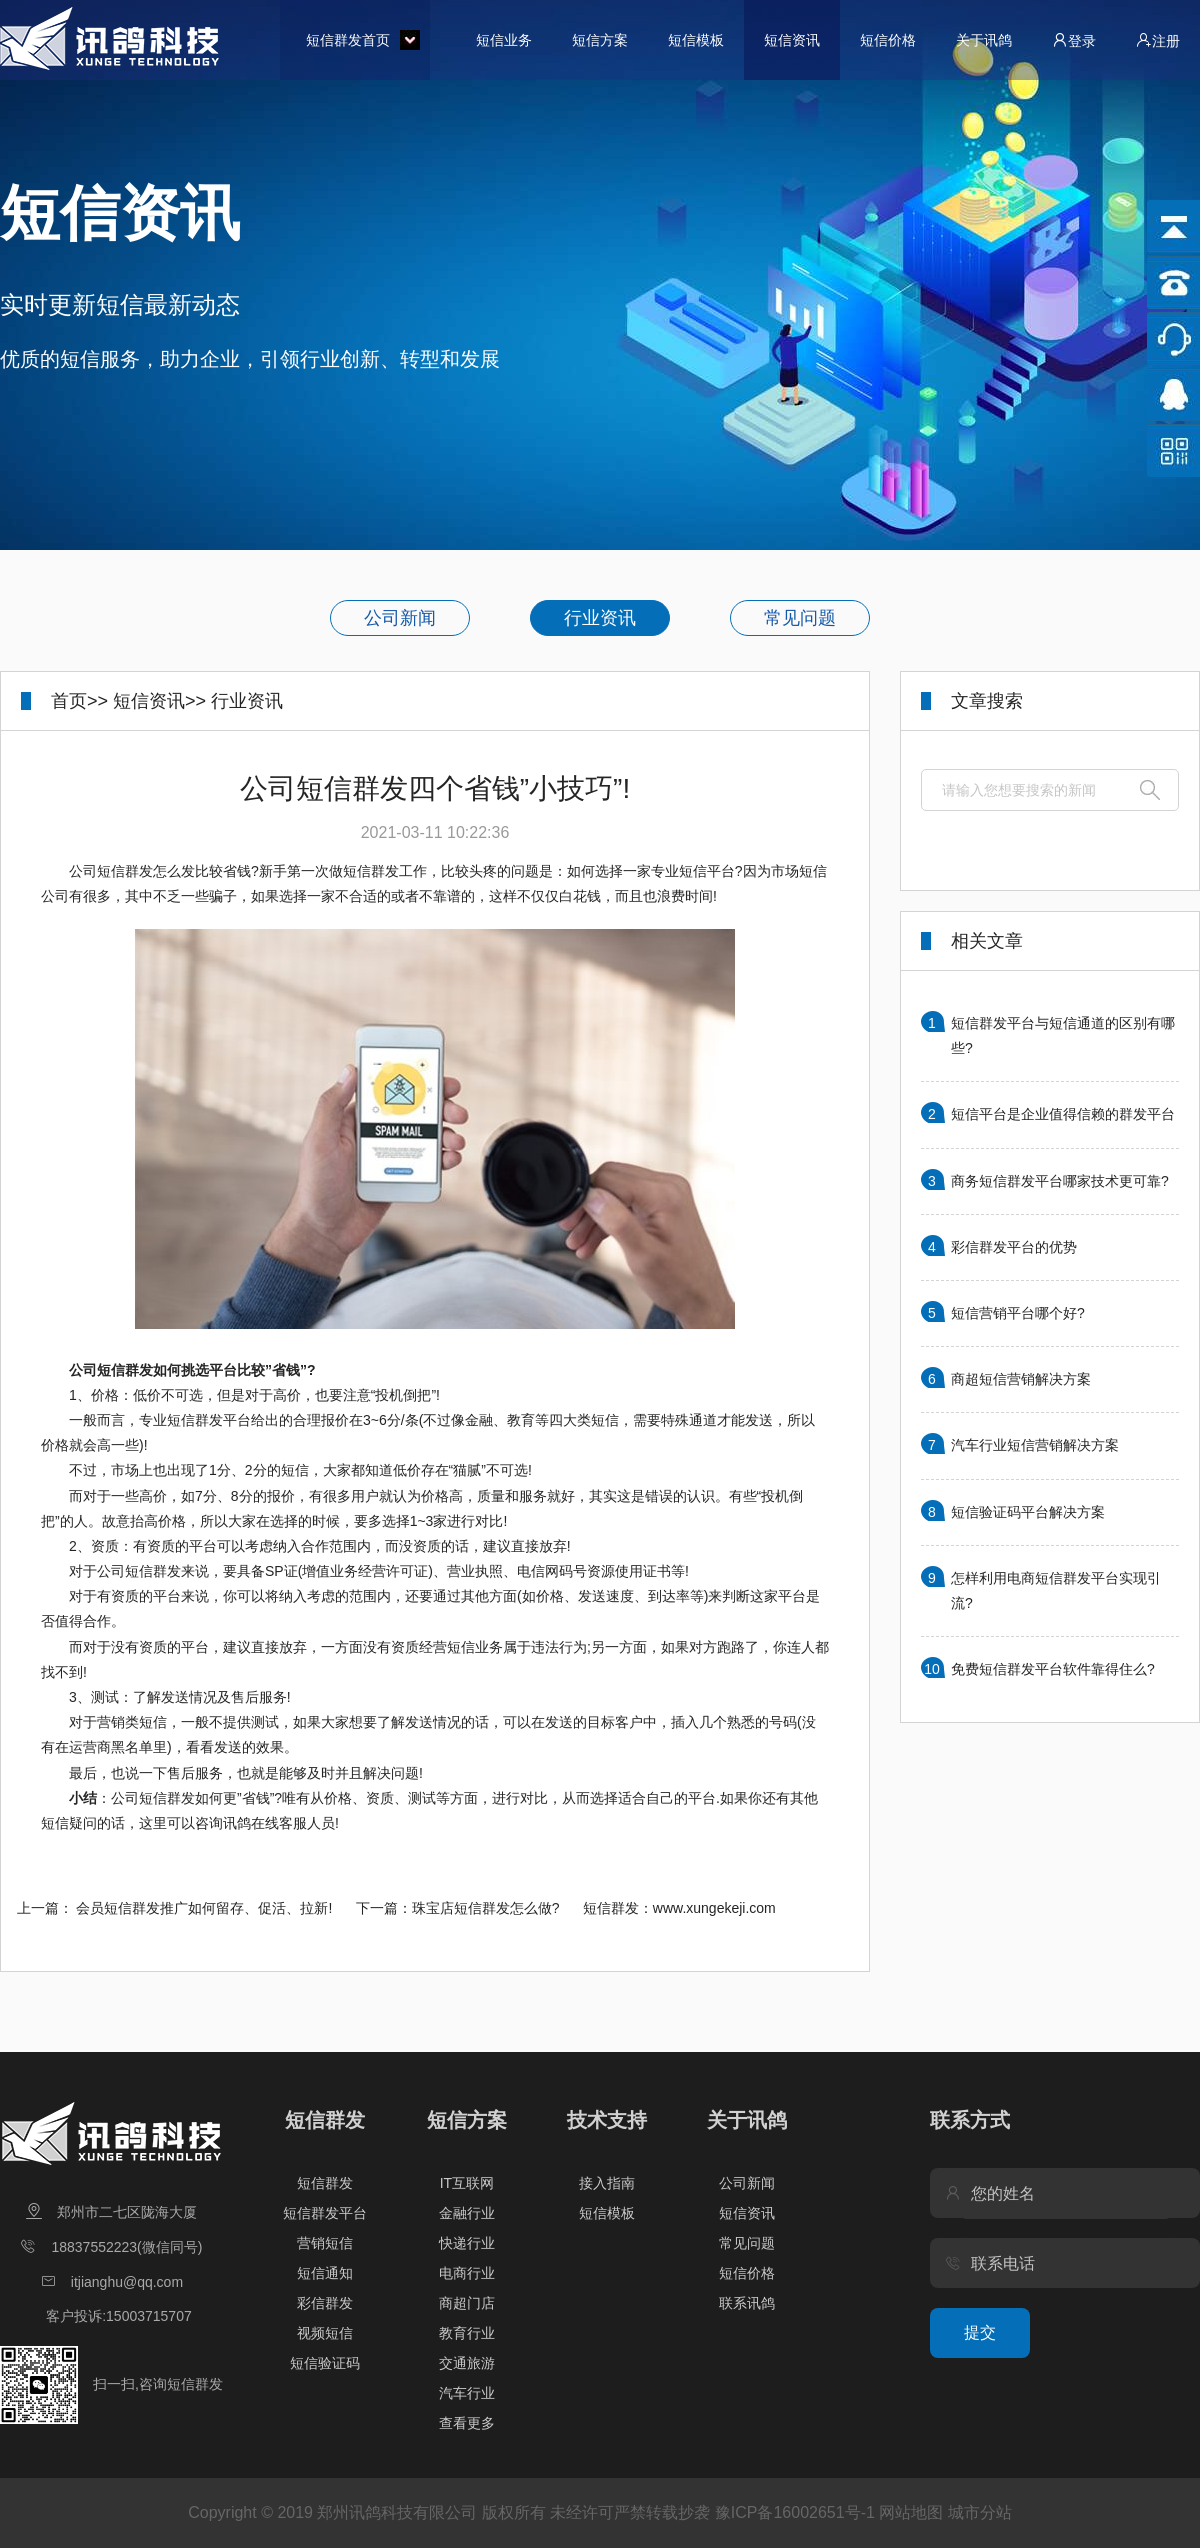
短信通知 (325, 2273)
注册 (1158, 40)
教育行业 (467, 2333)
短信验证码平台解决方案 (1028, 1512)
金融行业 (467, 2213)
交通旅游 (467, 2363)
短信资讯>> (159, 701)
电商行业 (467, 2273)
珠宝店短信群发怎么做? (486, 1908)
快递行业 (467, 2243)
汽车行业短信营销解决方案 (1035, 1445)
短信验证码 (325, 2363)
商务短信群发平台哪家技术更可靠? (1060, 1181)
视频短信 (325, 2333)
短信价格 (888, 40)
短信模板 (696, 40)
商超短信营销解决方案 (1021, 1379)
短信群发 (325, 2120)
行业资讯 (600, 618)
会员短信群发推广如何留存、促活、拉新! (204, 1908)
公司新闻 (400, 618)
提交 (980, 2332)
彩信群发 (325, 2303)
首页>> (79, 701)
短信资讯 (792, 40)
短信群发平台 (325, 2213)
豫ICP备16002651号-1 (795, 2512)
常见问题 (800, 618)
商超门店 (467, 2303)
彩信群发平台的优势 (1014, 1247)
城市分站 (980, 2512)
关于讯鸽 (984, 40)
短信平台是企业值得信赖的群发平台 (1063, 1114)
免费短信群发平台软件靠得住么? (1053, 1669)
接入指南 (607, 2183)
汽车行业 (467, 2393)
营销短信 (325, 2243)
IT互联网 (467, 2183)
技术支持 (607, 2120)
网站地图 (911, 2512)
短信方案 (600, 40)
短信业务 (504, 40)
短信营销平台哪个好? (1018, 1313)
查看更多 (467, 2423)
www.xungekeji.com (714, 1908)
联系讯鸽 (747, 2303)
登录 (1074, 40)
